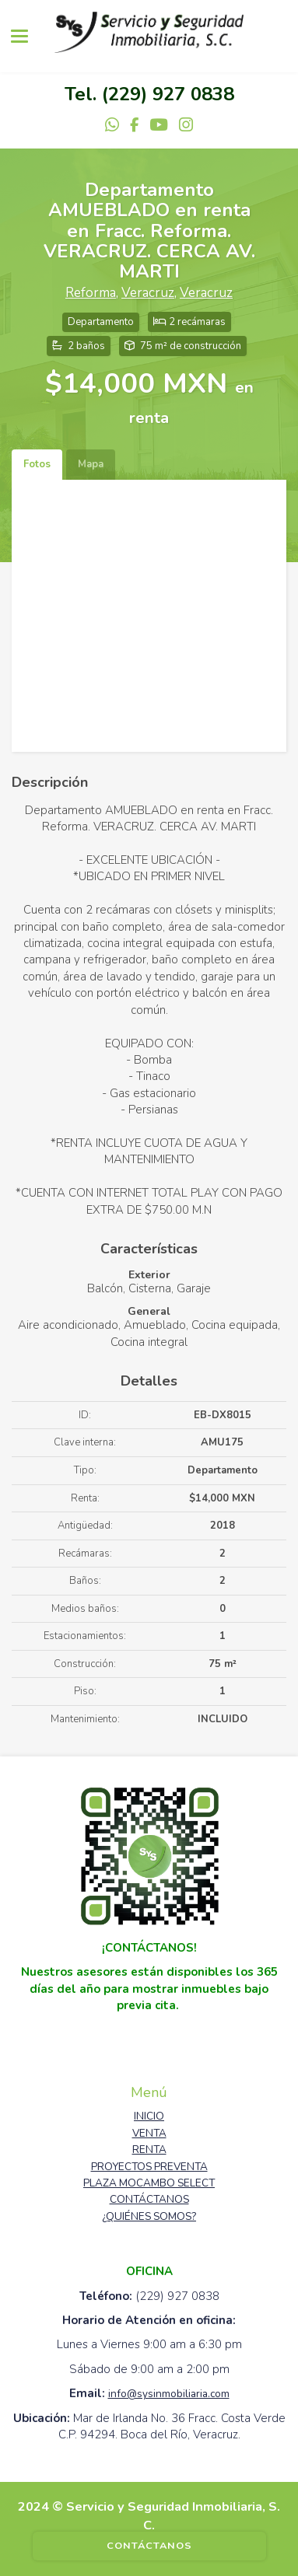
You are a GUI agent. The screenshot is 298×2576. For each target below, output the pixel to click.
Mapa (90, 464)
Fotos (37, 464)
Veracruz (147, 293)
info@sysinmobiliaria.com (169, 2393)
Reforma (90, 293)
